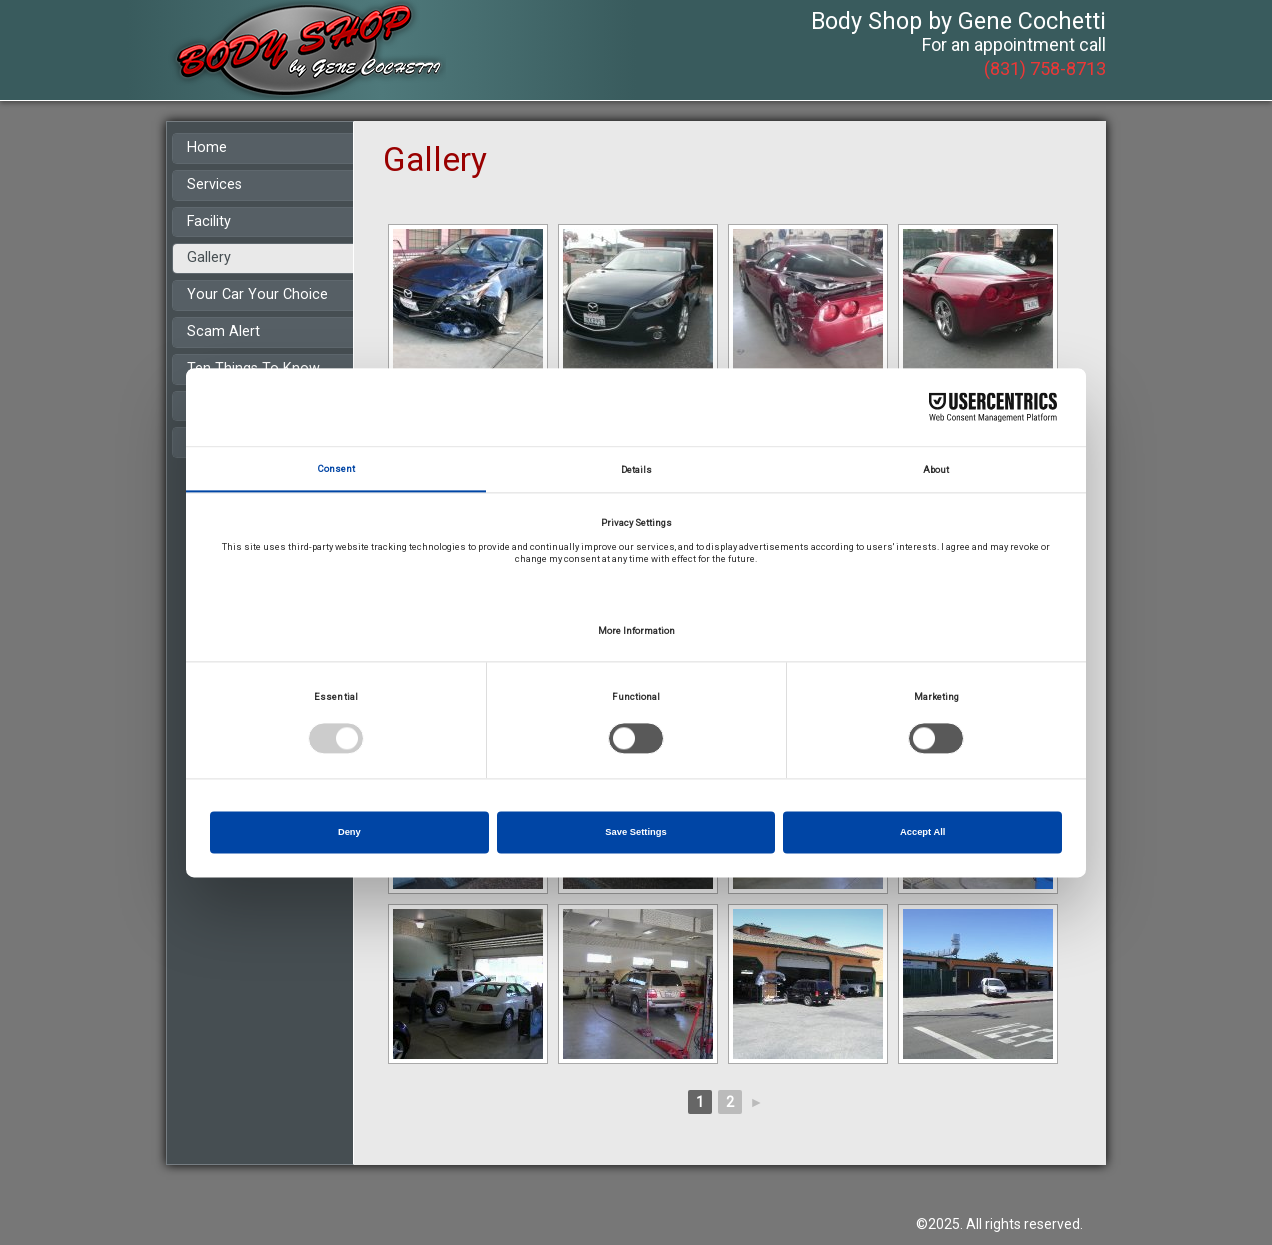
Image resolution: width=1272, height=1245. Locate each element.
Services (214, 184)
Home (207, 147)
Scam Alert (223, 331)
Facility (209, 221)
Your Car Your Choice (257, 294)
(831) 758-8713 (1045, 68)
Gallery (209, 257)
